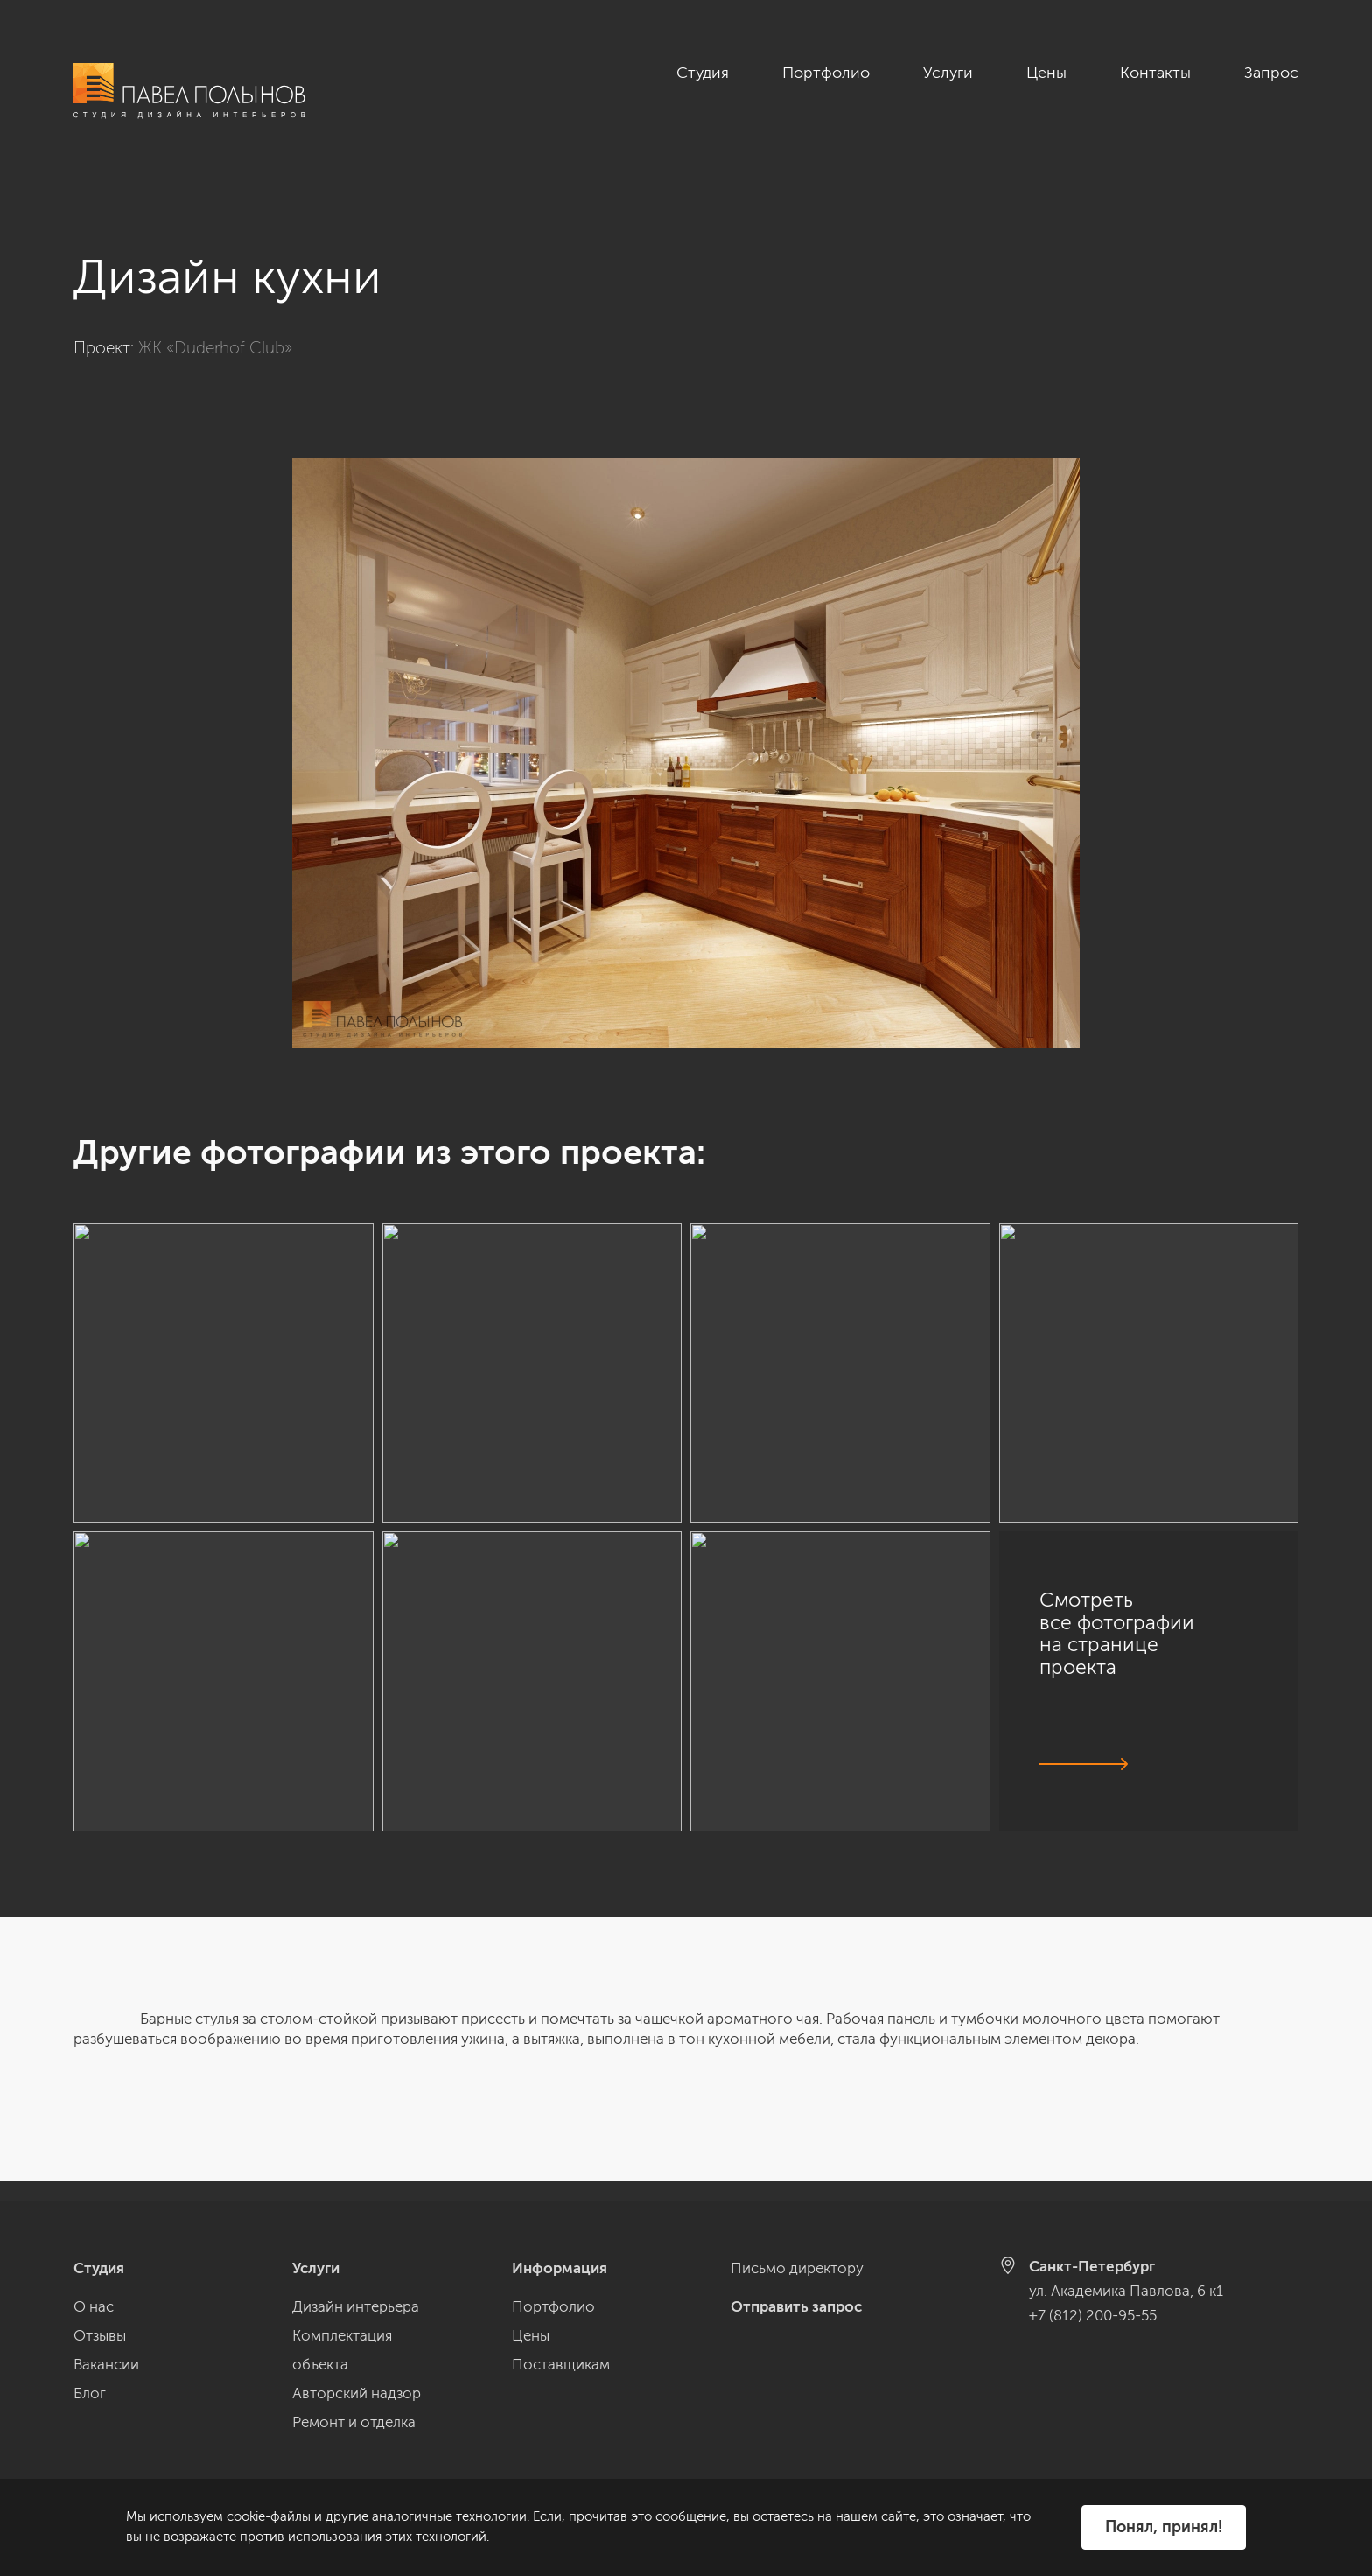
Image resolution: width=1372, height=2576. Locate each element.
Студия (702, 72)
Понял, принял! (1163, 2527)
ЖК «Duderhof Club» (215, 328)
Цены (1046, 72)
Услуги (948, 72)
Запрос (1271, 72)
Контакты (1155, 72)
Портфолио (826, 72)
